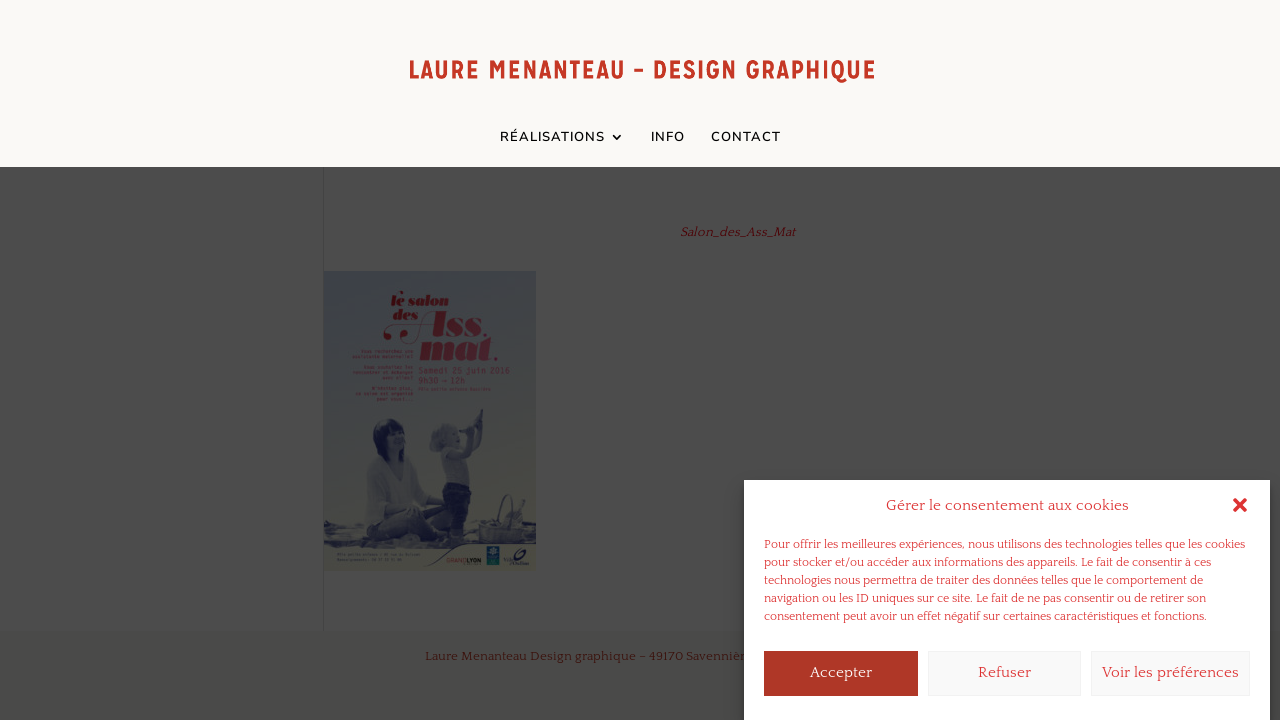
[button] (1240, 510)
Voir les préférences (1170, 677)
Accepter (841, 677)
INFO (668, 138)
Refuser (1004, 677)
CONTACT (746, 138)
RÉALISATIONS (552, 138)
